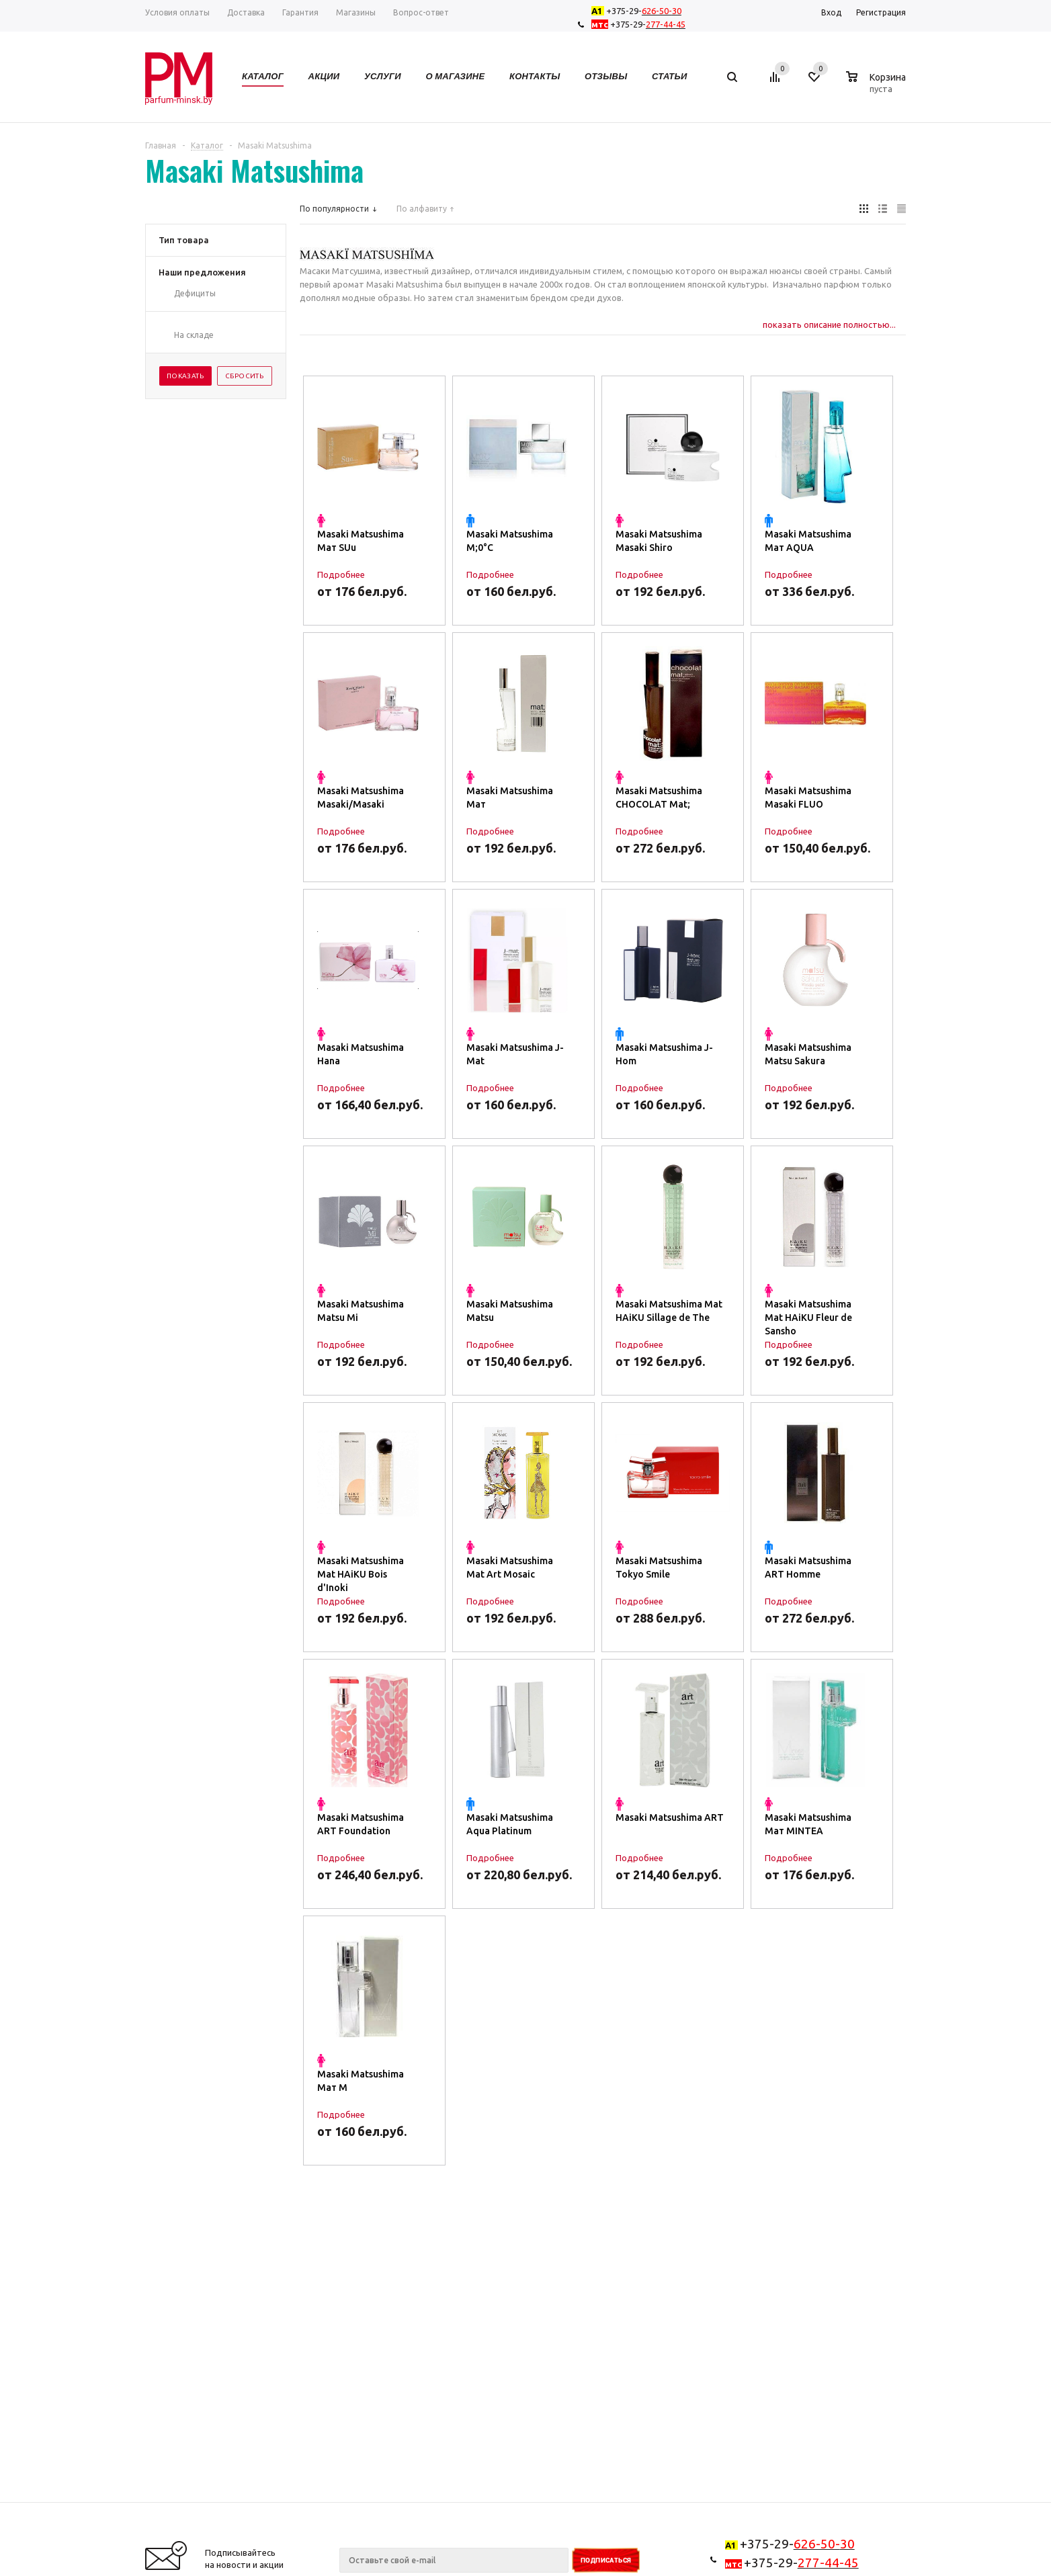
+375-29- (639, 10)
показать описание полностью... (829, 324)
